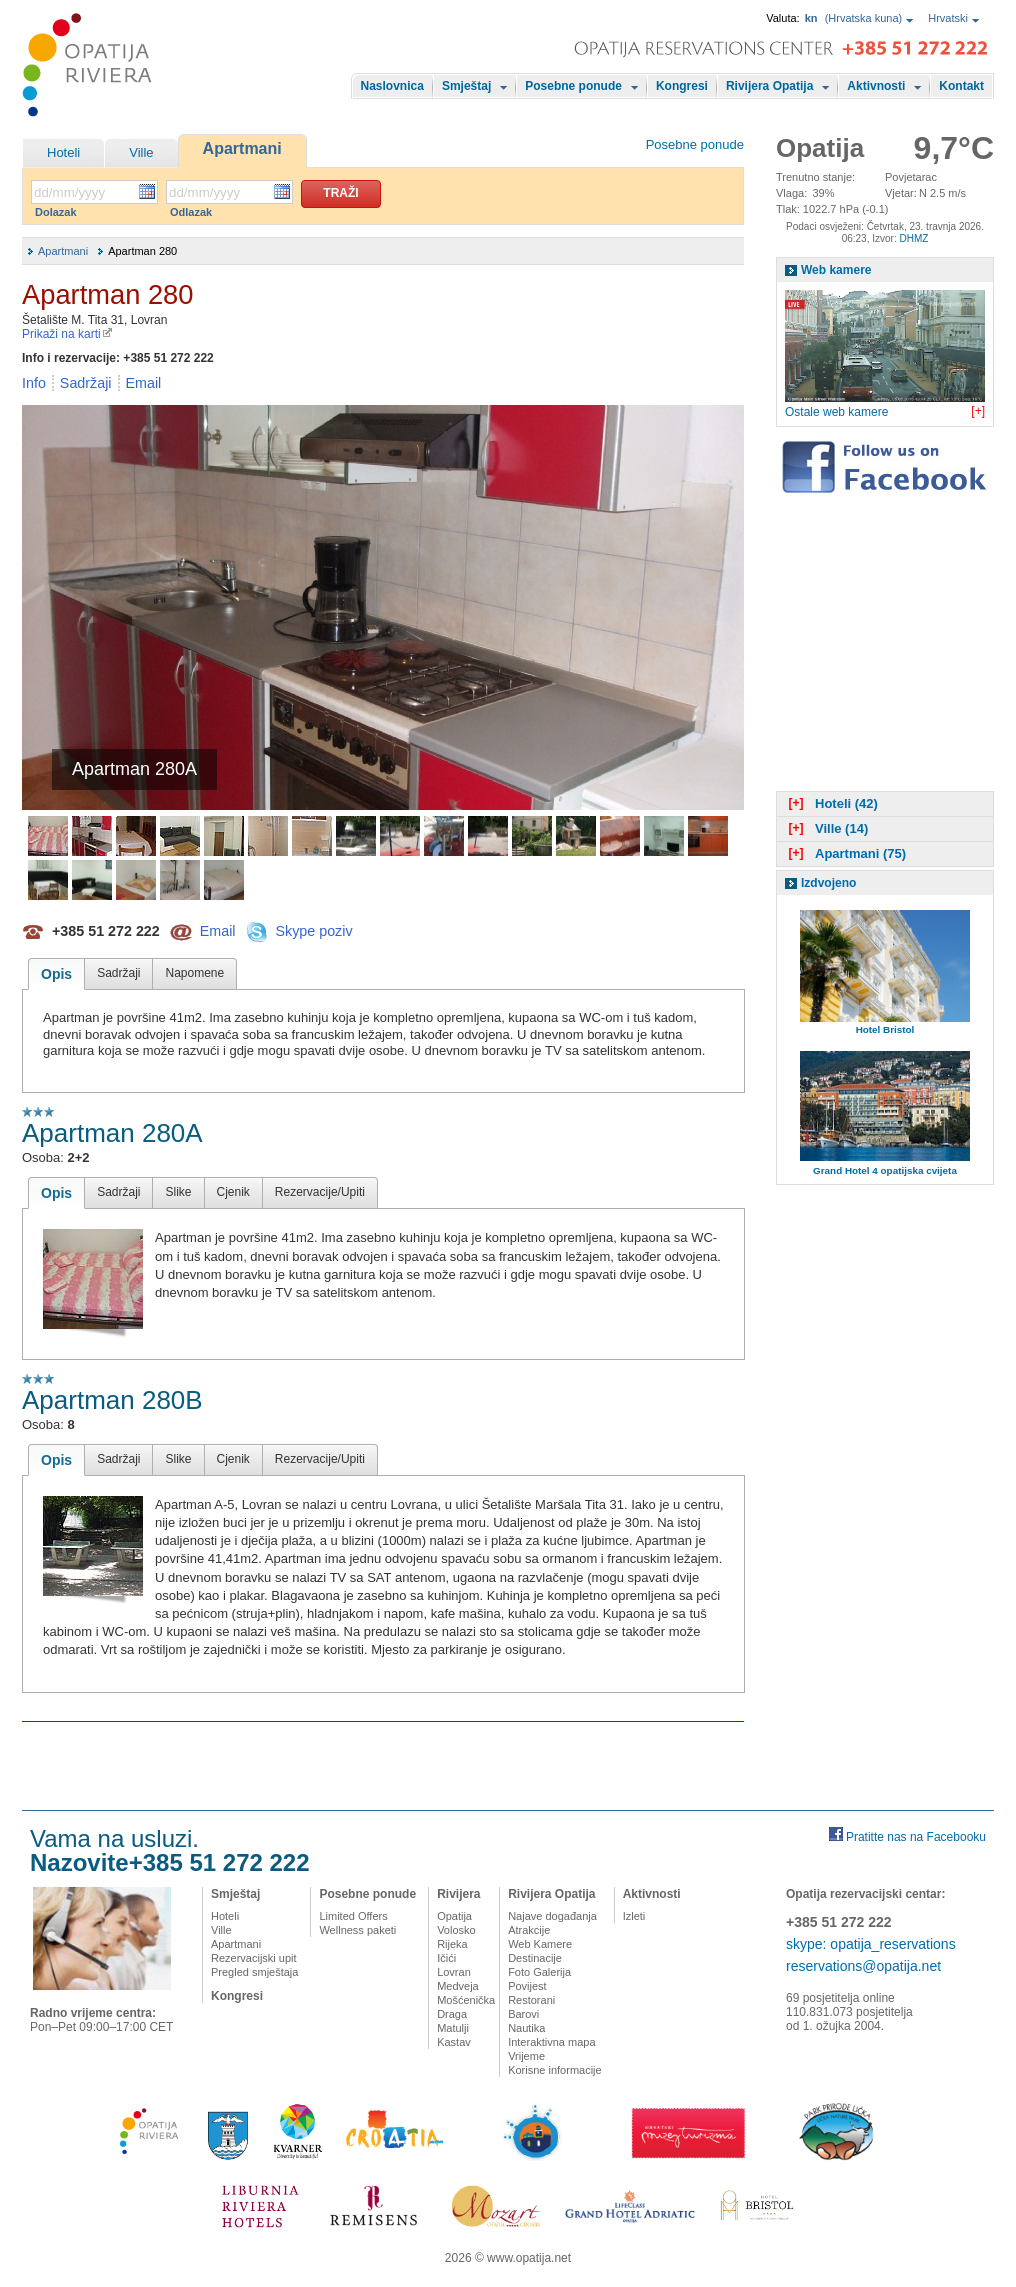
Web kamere (836, 270)
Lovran (454, 1972)
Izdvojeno (828, 883)
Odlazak (191, 212)
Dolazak (56, 212)
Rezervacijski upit (254, 1958)
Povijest (527, 1986)
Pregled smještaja (254, 1972)
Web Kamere (540, 1944)
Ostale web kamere (836, 412)
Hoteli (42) (831, 803)
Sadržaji (86, 383)
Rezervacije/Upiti (320, 1192)
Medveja (458, 1986)
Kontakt (961, 86)
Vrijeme (526, 2056)
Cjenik (233, 1192)
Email (144, 383)
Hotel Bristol (885, 1029)
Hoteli (63, 152)
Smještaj (466, 86)
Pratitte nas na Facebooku (916, 1837)
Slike (178, 1192)
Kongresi (682, 86)
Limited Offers (353, 1916)
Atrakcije (529, 1930)
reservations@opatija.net (863, 1966)
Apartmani (242, 148)
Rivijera (458, 1894)
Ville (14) (826, 828)
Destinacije (535, 1958)
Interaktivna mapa (551, 2042)
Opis (56, 974)
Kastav (454, 2042)
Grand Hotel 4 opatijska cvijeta (885, 1170)
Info (34, 383)
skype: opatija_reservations (871, 1944)
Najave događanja (552, 1916)
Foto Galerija (539, 1972)
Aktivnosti (876, 86)
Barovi (523, 2014)
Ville (141, 152)
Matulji (453, 2028)
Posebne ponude (573, 86)
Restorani (531, 2000)
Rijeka (452, 1944)
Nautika (526, 2028)
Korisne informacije (555, 2070)
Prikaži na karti (67, 334)
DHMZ (913, 238)
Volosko (456, 1930)
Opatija (454, 1916)
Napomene (194, 973)
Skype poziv (313, 930)
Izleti (634, 1916)
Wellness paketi (357, 1930)
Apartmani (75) (845, 853)
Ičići (446, 1958)
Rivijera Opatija (769, 86)
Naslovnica (392, 86)
